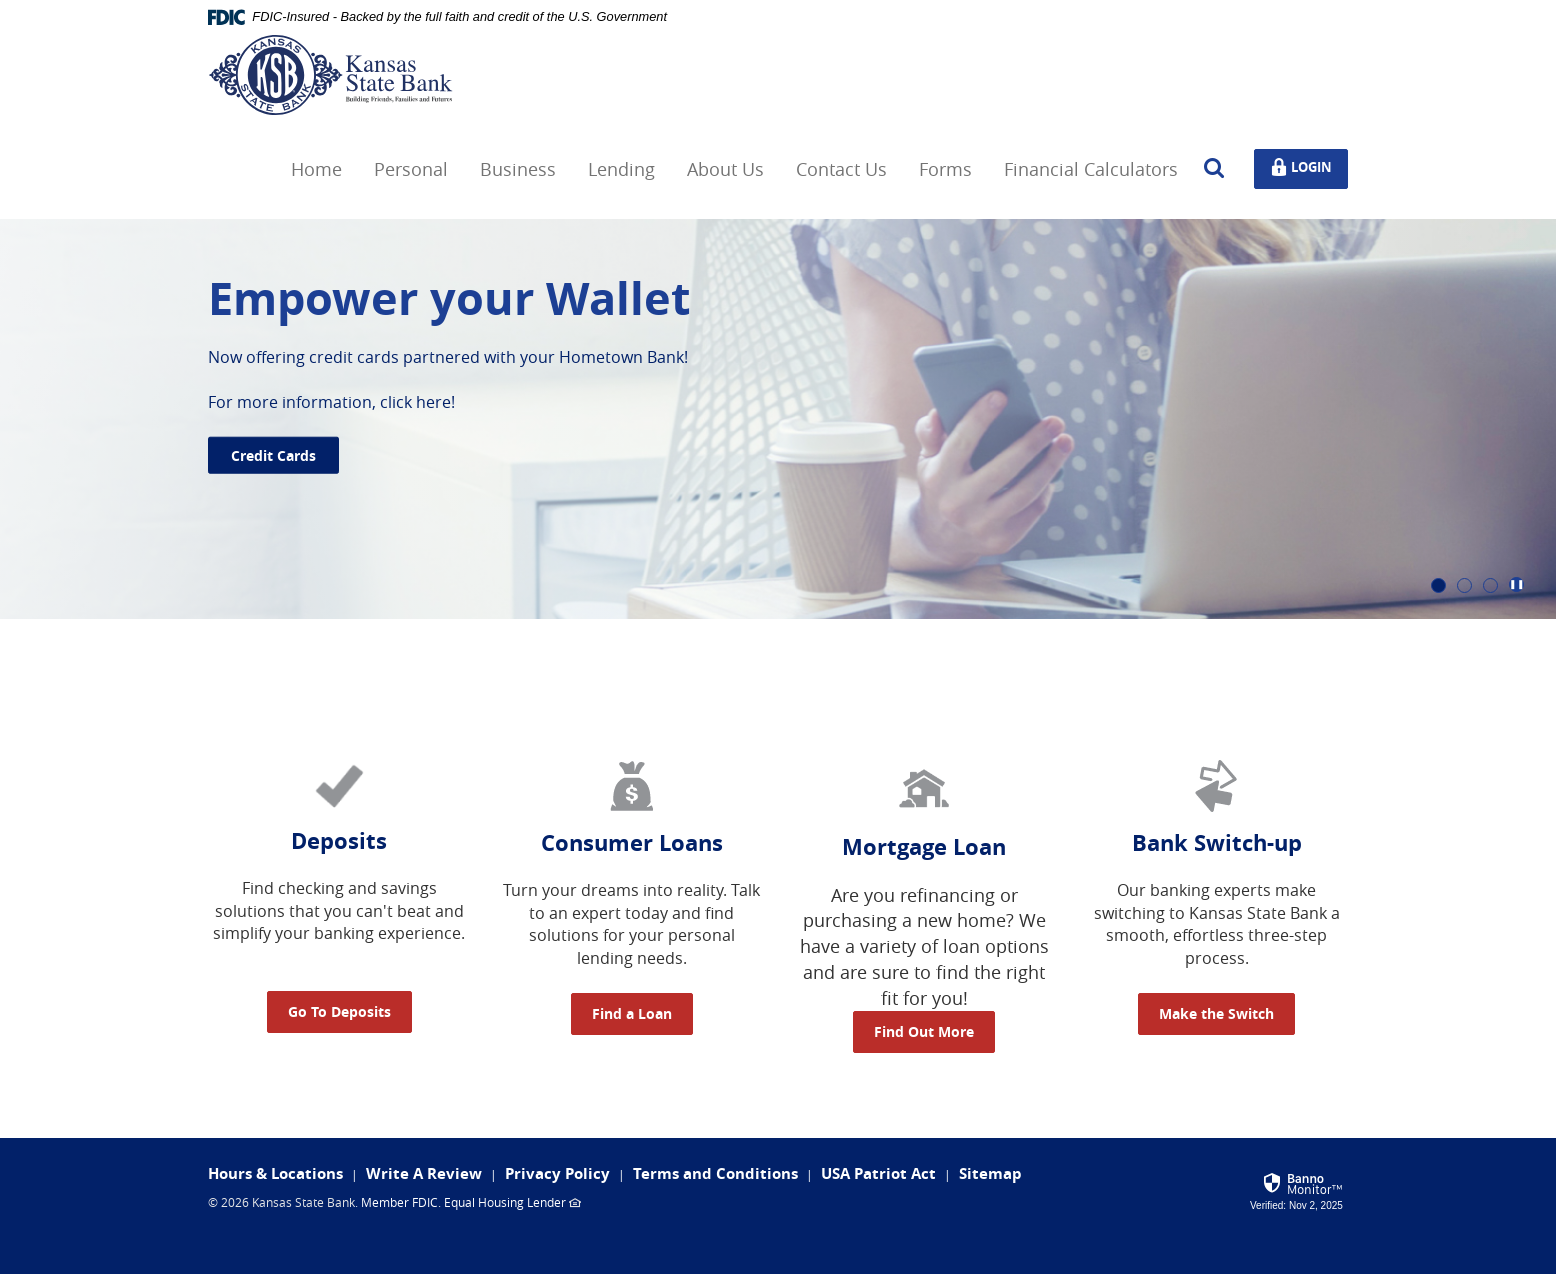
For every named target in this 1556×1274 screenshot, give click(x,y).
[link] (1299, 1188)
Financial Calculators (1091, 169)
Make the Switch (1216, 1013)
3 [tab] (1490, 585)
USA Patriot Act (878, 1173)
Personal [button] (411, 169)
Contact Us (841, 169)
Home (316, 169)
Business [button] (518, 169)
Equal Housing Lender (505, 1202)
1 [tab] (1438, 585)
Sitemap (990, 1173)
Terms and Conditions (715, 1173)
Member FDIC (399, 1202)
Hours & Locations (275, 1173)
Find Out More (924, 1031)
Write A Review (424, 1173)
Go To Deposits (339, 1011)
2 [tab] (1464, 585)
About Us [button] (725, 169)
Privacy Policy (557, 1173)
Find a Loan (632, 1013)
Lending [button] (621, 169)
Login (1307, 167)
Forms (945, 169)
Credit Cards (273, 455)
